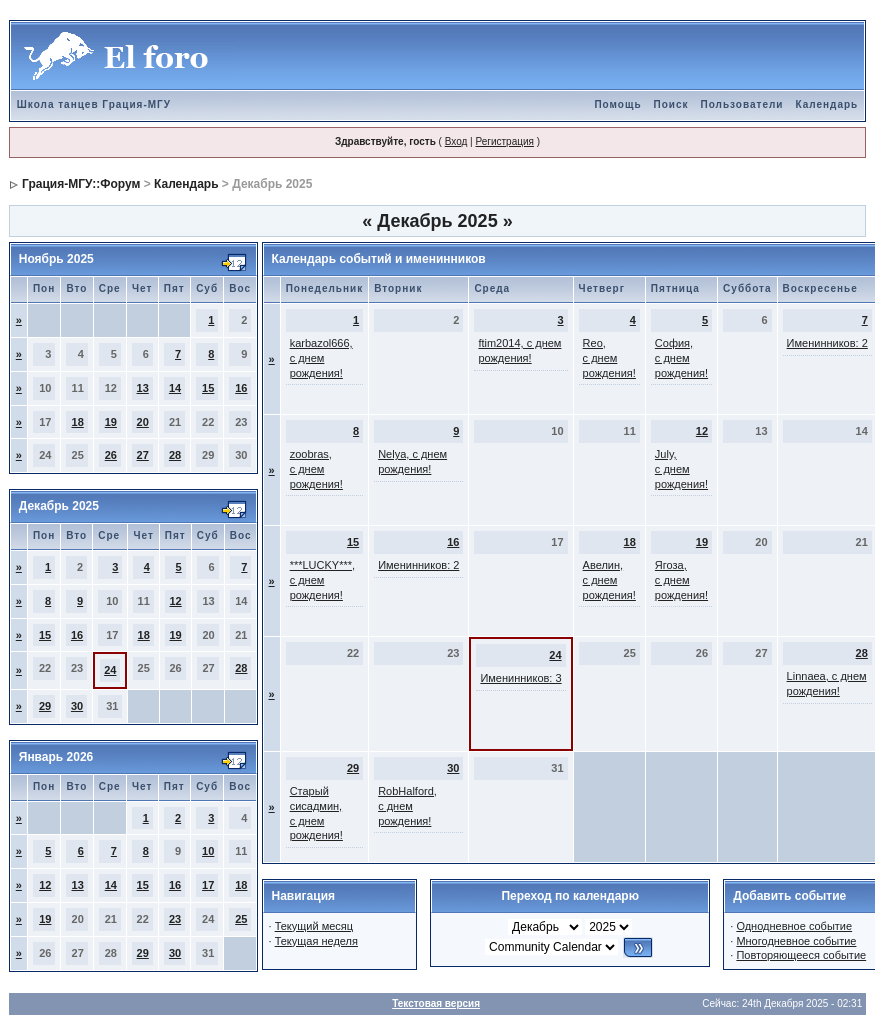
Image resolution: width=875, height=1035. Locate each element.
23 (175, 919)
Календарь (826, 104)
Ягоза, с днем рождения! (681, 580)
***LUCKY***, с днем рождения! (322, 580)
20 (143, 422)
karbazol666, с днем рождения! (321, 358)
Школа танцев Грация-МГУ (94, 104)
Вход (456, 141)
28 (175, 455)
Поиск (671, 104)
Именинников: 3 (520, 678)
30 (77, 706)
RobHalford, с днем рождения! (407, 806)
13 (143, 388)
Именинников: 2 (827, 343)
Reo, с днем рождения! (609, 358)
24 (110, 670)
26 (111, 455)
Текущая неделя (316, 941)
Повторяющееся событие (801, 955)
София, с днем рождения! (681, 358)
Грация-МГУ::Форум (81, 184)
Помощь (617, 104)
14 (175, 388)
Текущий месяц (314, 926)
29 (45, 706)
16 (241, 388)
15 (208, 388)
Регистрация (504, 141)
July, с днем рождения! (681, 469)
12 (175, 601)
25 (241, 919)
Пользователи (742, 104)
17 (208, 885)
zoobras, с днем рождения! (316, 469)
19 (111, 422)
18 (78, 422)
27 (143, 455)
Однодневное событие (794, 926)
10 (208, 851)
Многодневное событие (796, 941)
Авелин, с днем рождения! (609, 580)
